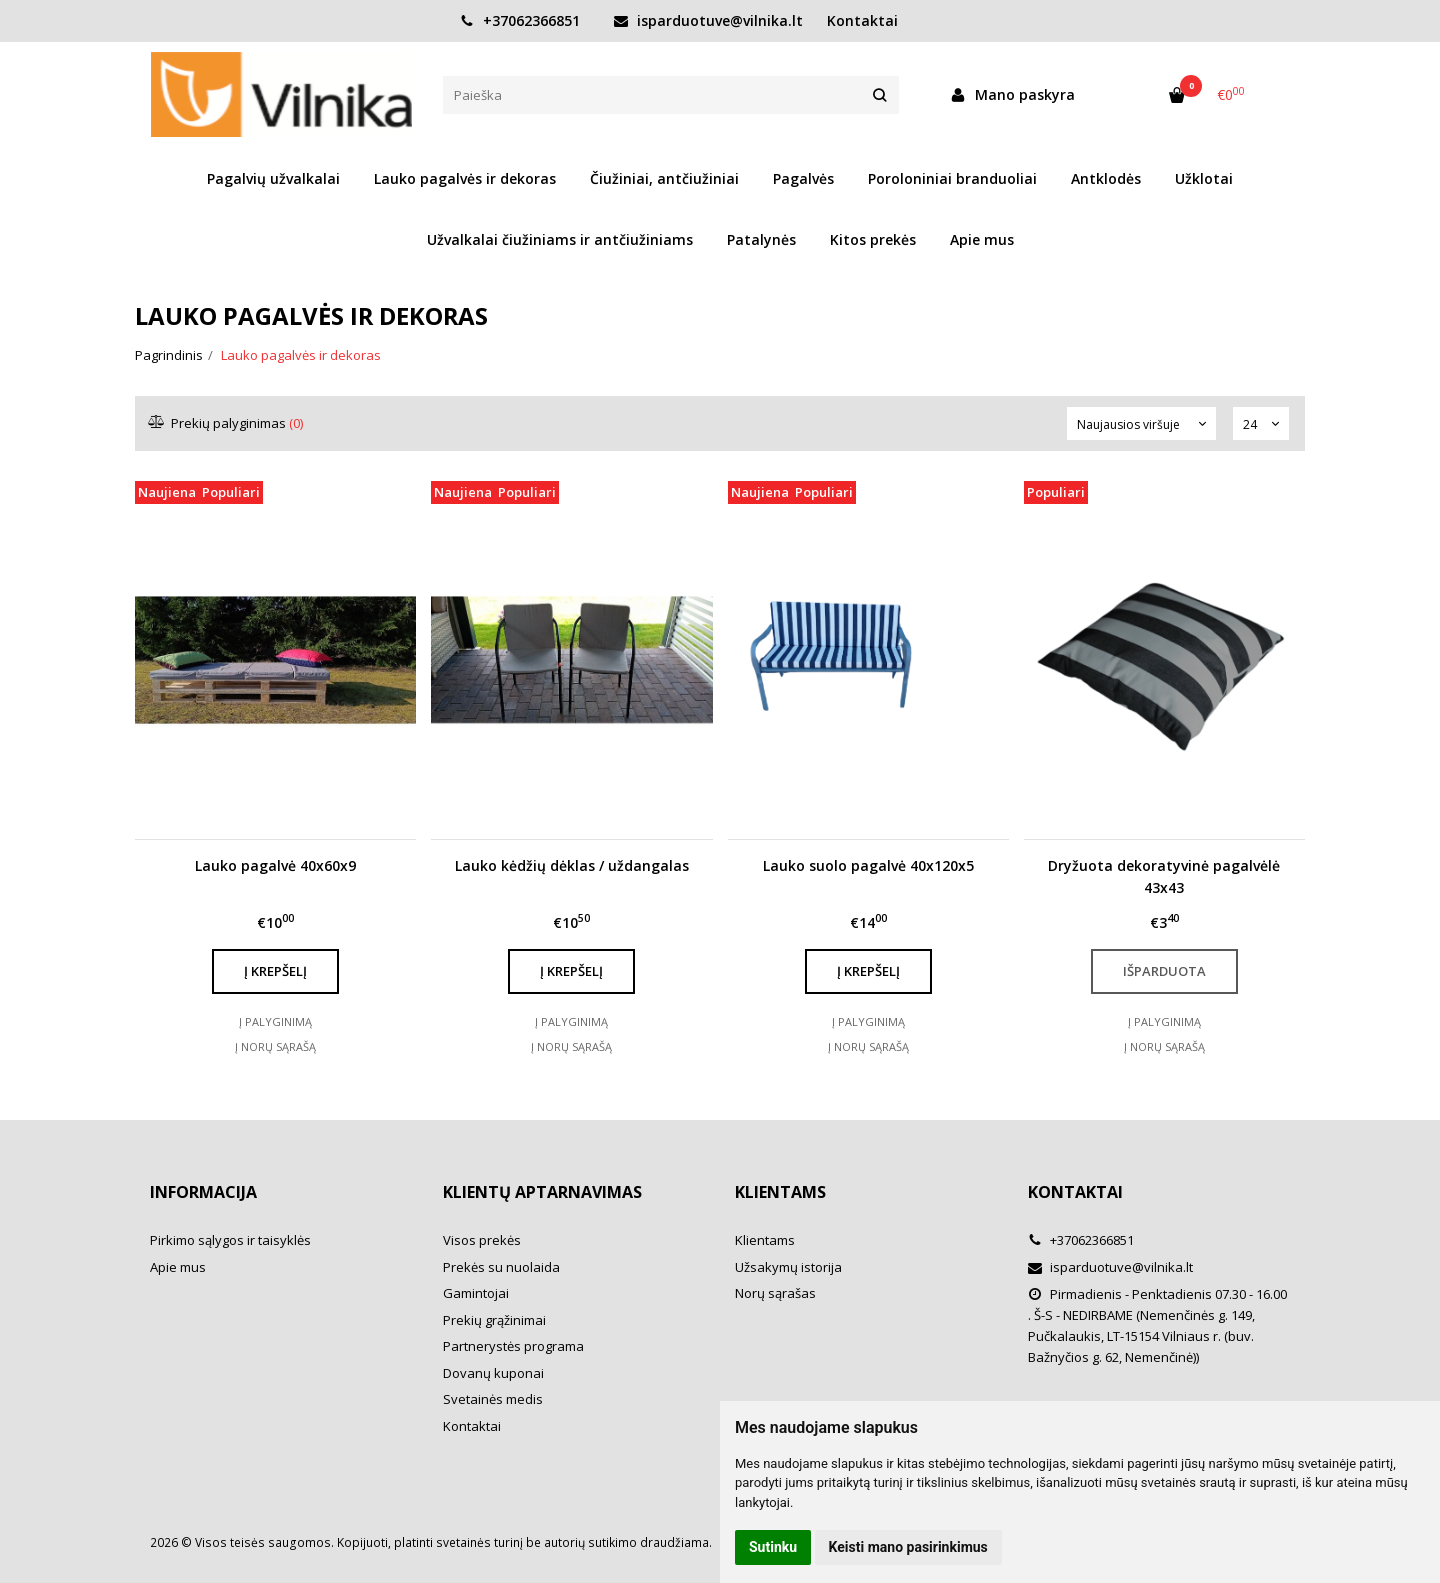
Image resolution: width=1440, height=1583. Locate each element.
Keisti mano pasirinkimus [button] (908, 1547)
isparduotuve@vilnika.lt (708, 20)
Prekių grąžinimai (494, 1320)
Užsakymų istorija (788, 1267)
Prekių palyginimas (226, 423)
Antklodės (1106, 178)
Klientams (780, 1192)
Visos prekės (482, 1240)
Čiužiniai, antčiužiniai (664, 178)
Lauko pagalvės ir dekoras (465, 178)
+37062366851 (520, 20)
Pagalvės (803, 178)
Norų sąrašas (775, 1293)
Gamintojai (476, 1293)
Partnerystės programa (513, 1346)
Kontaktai (862, 20)
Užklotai (1204, 178)
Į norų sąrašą (275, 1046)
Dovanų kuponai (493, 1373)
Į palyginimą (275, 1021)
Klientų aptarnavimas (542, 1192)
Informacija (203, 1192)
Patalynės (761, 239)
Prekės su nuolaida (501, 1267)
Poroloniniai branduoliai (952, 178)
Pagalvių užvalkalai (273, 178)
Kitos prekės (873, 239)
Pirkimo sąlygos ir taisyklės (230, 1240)
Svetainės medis (493, 1399)
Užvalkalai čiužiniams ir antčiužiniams (560, 239)
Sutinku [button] (773, 1547)
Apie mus (982, 239)
